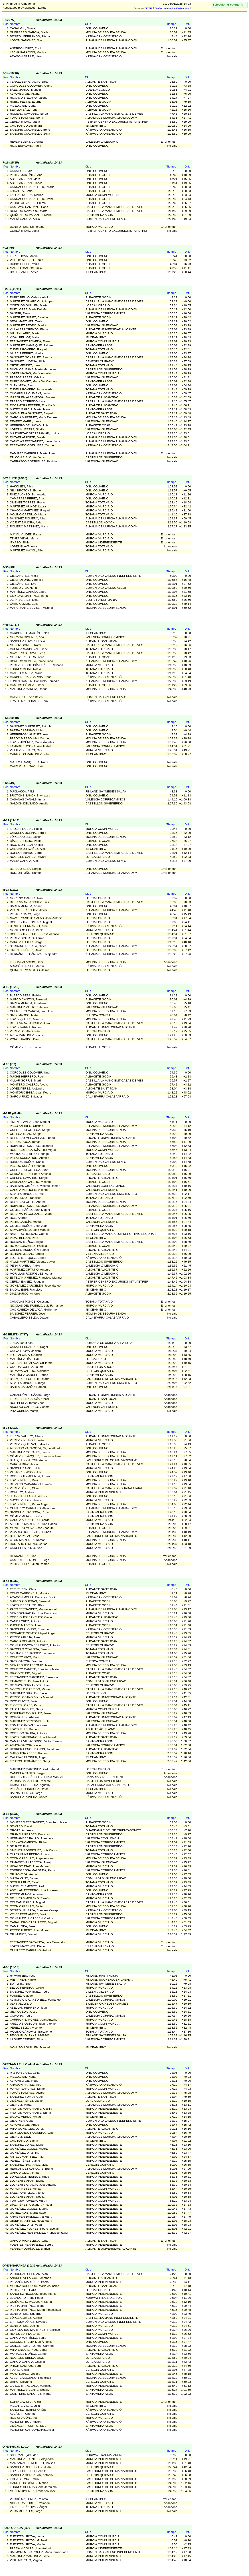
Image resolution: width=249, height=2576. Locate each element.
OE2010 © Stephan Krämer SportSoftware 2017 (168, 8)
